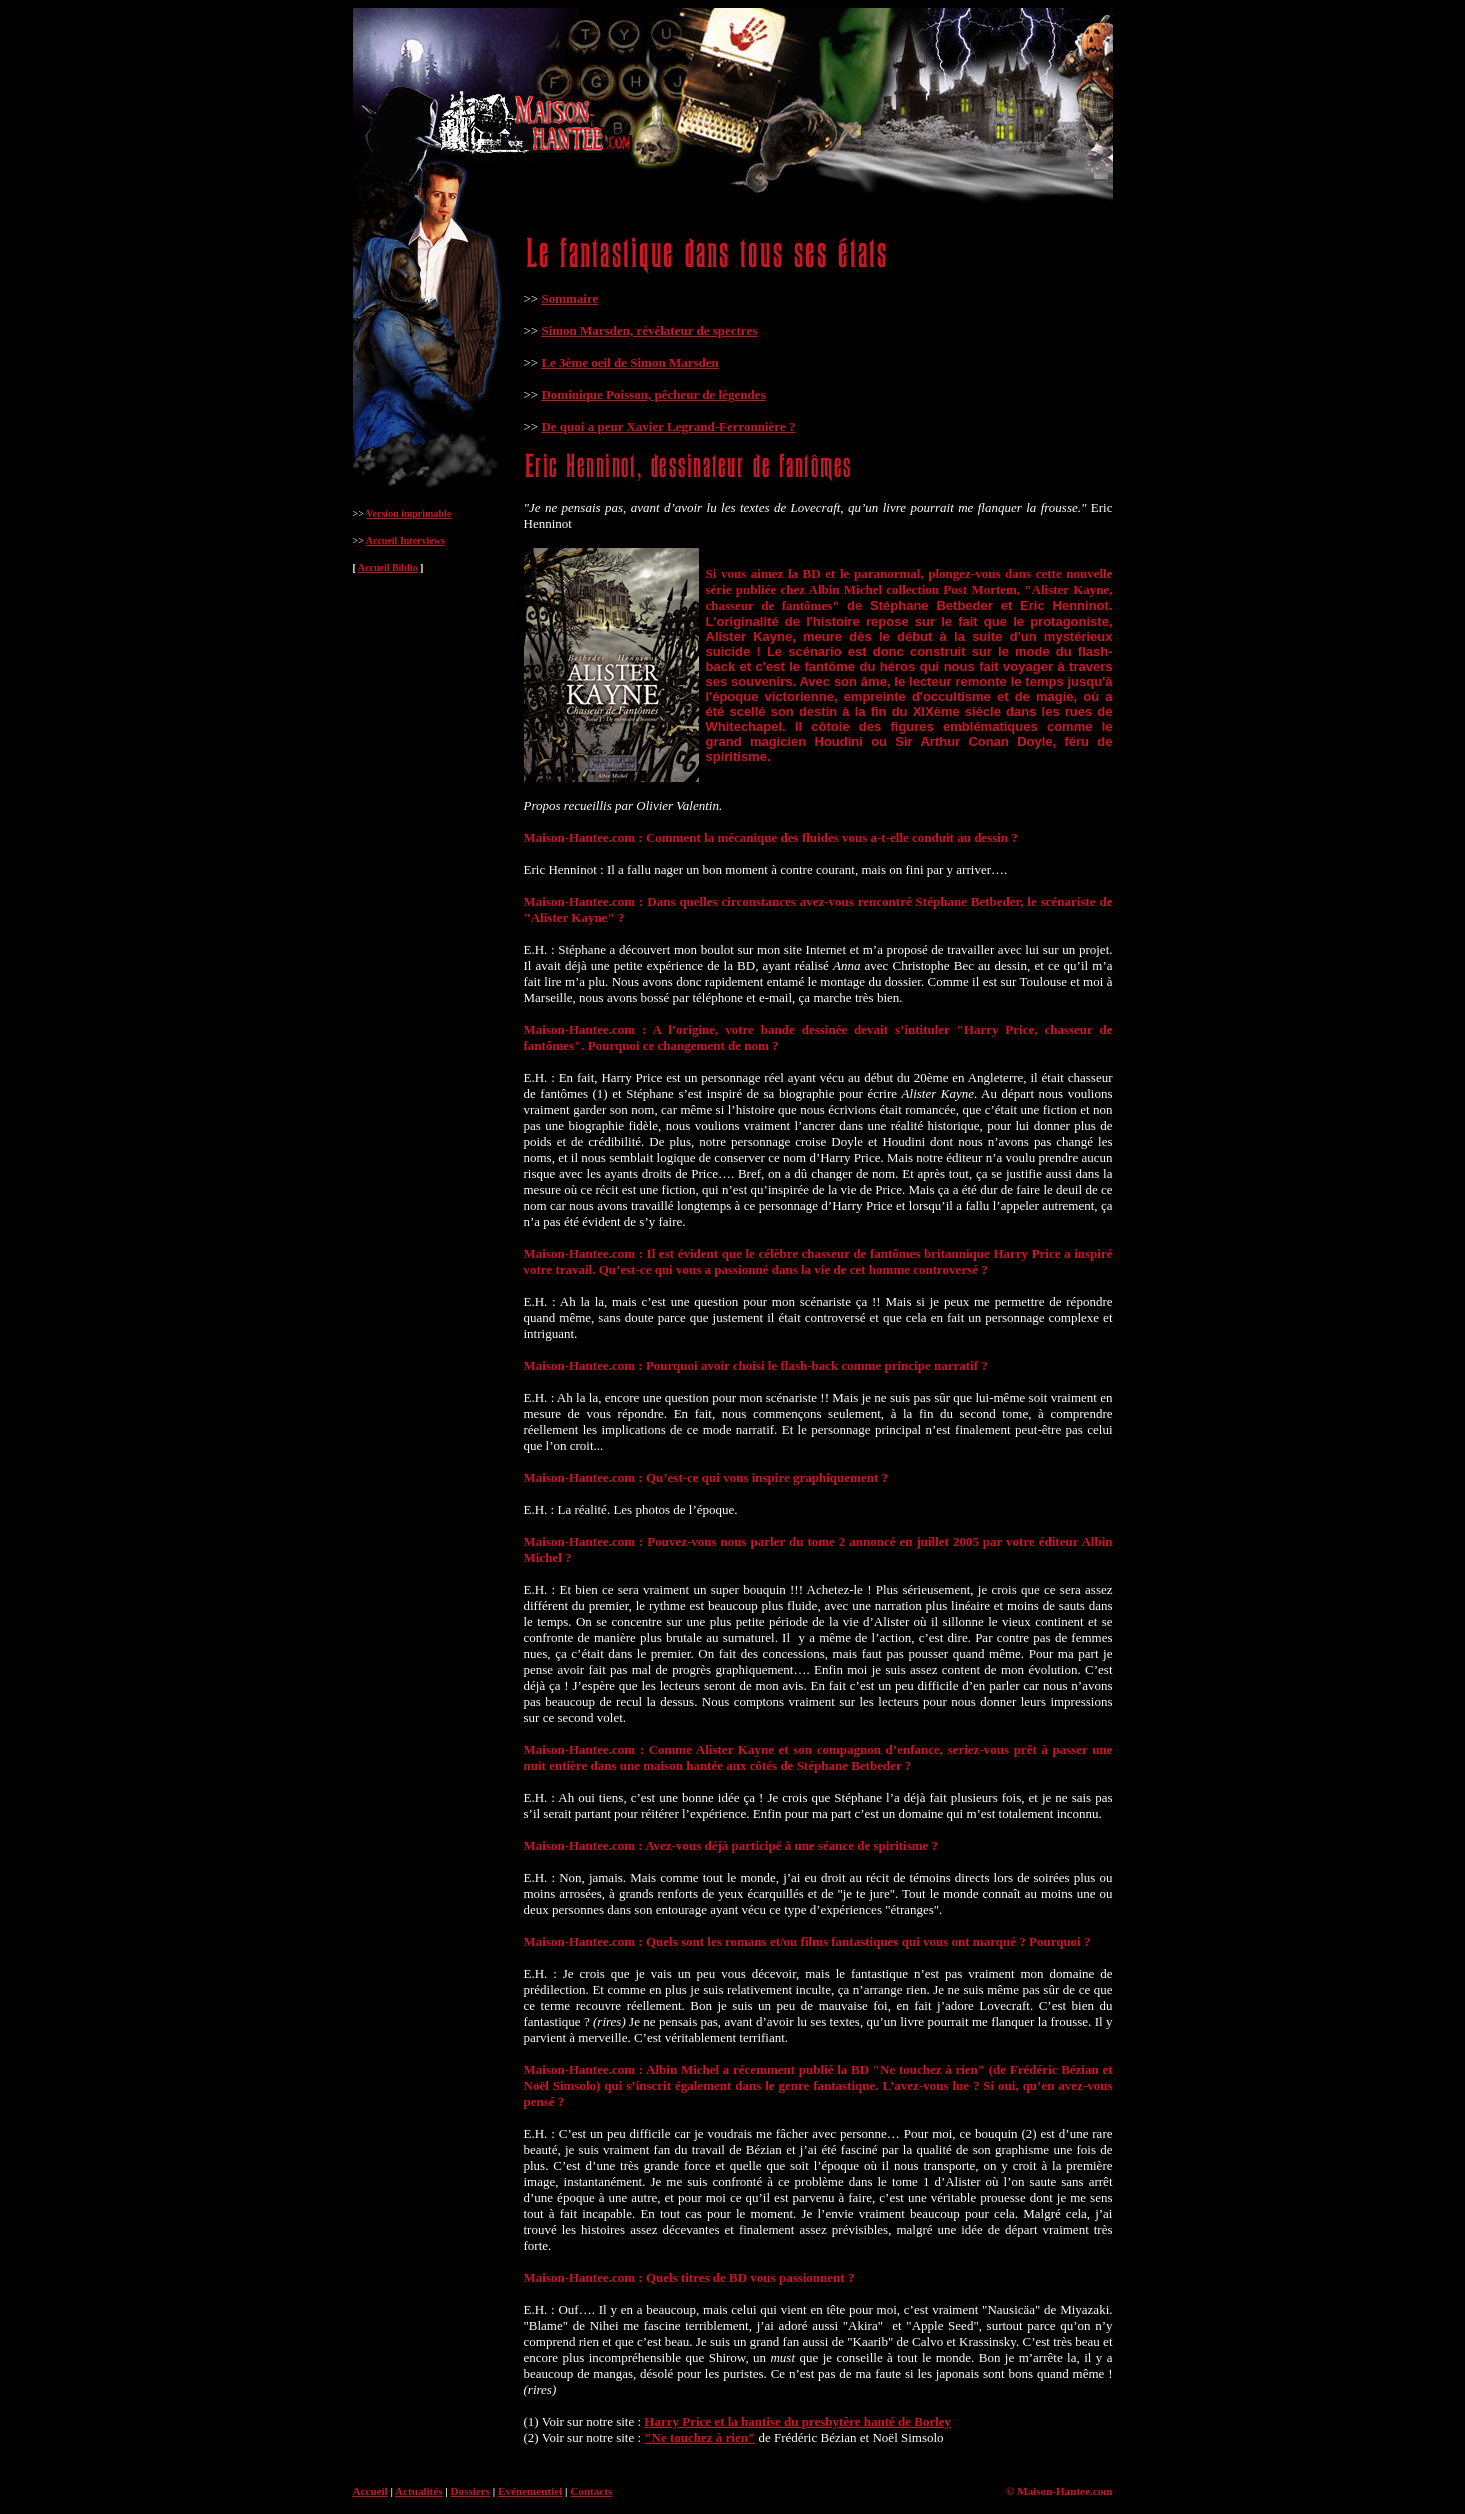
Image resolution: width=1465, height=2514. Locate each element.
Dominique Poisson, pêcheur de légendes (653, 394)
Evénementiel (530, 2491)
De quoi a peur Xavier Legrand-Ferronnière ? (668, 426)
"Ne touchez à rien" (699, 2437)
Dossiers (471, 2491)
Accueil (370, 2491)
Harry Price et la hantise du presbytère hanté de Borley (797, 2421)
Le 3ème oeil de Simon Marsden (629, 362)
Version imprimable (408, 513)
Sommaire (569, 298)
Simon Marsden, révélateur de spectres (649, 330)
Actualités (419, 2491)
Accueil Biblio (388, 567)
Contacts (591, 2491)
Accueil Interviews (405, 540)
